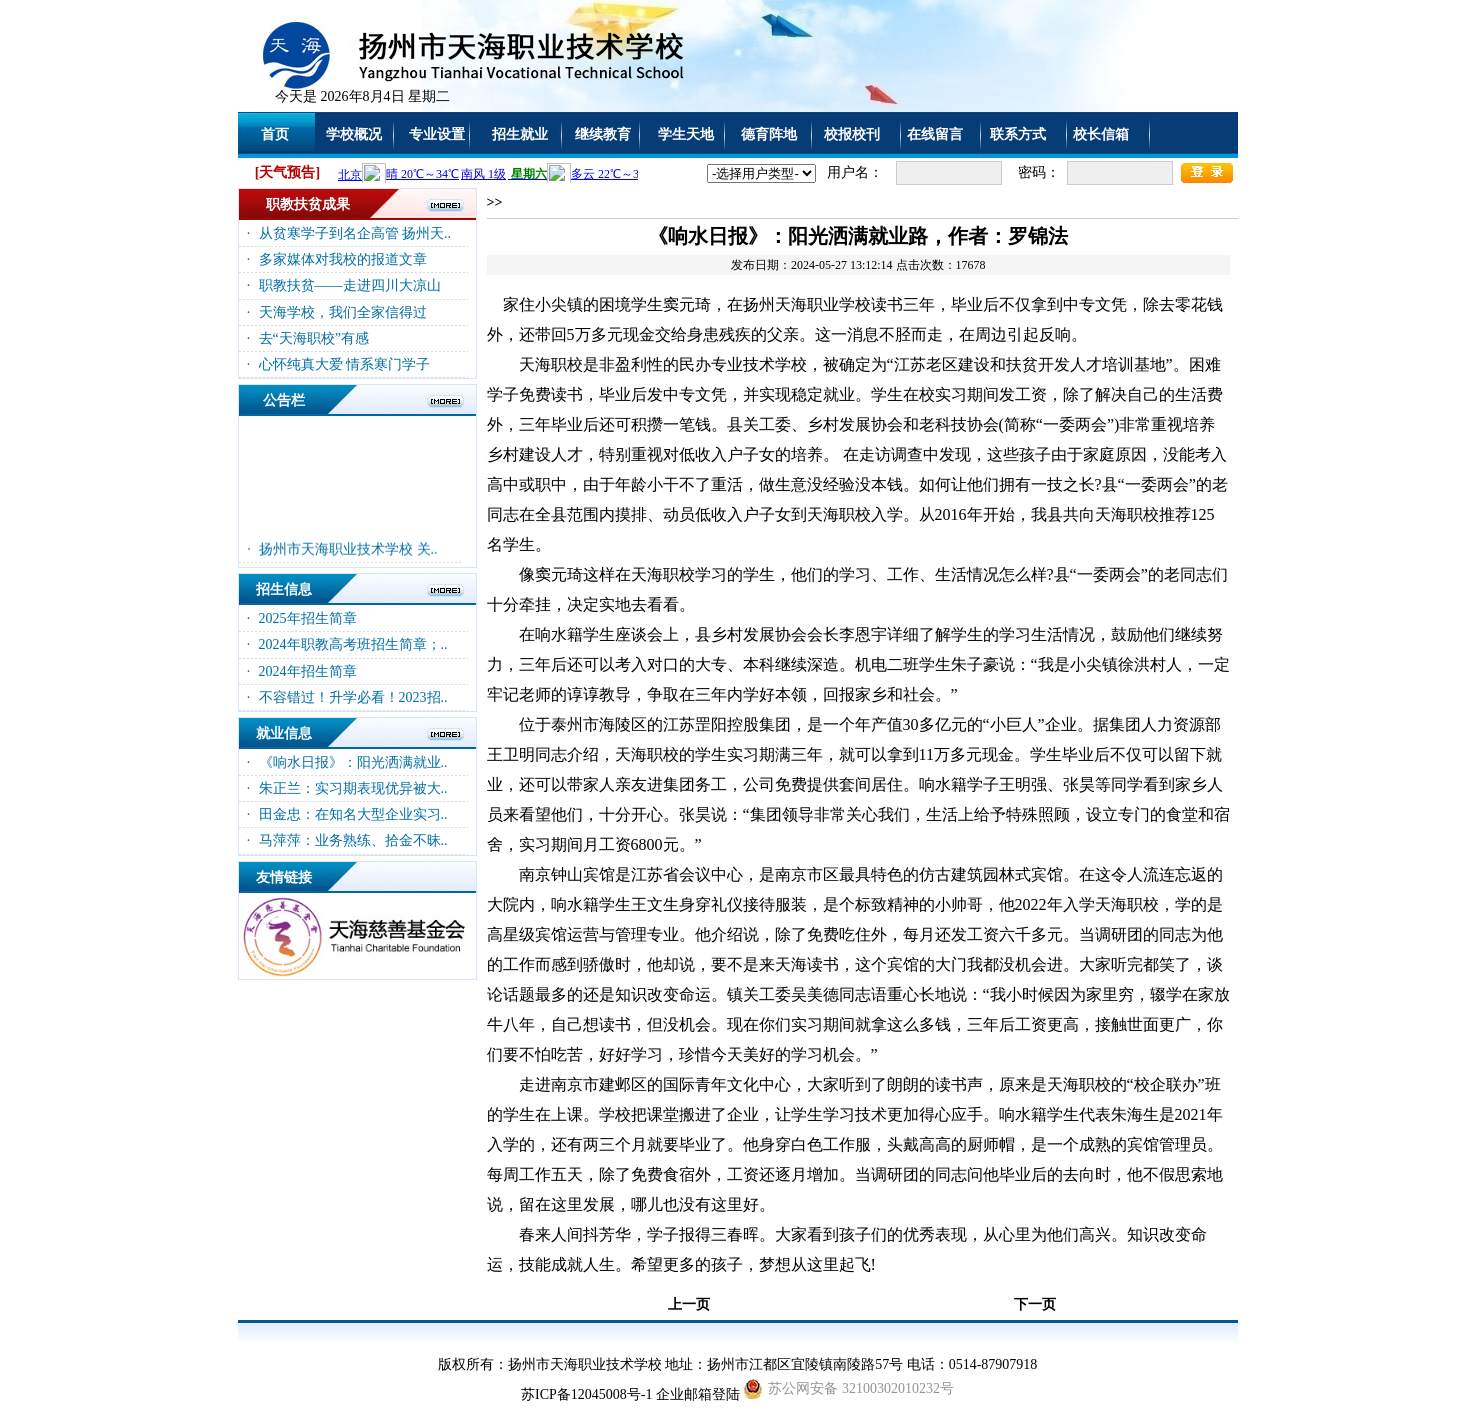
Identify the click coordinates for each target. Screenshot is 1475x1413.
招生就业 (520, 134)
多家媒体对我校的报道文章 (343, 259)
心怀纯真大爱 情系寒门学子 (345, 364)
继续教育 (603, 134)
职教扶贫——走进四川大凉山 (350, 285)
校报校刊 (852, 134)
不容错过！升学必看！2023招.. (353, 697)
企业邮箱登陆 (698, 1394)
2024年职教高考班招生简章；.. (353, 644)
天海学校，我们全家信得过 (343, 312)
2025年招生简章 (308, 618)
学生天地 (686, 134)
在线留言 (935, 134)
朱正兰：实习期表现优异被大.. (353, 788)
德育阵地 (769, 134)
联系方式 (1018, 134)
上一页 (689, 1304)
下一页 (1035, 1304)
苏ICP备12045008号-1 (586, 1394)
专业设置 (437, 134)
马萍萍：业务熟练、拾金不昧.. (353, 840)
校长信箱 (1101, 134)
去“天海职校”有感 (314, 338)
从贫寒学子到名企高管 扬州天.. (355, 233)
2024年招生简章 (308, 671)
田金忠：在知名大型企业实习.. (353, 814)
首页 (275, 134)
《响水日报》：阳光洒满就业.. (353, 762)
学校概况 (354, 134)
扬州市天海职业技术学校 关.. (348, 554)
